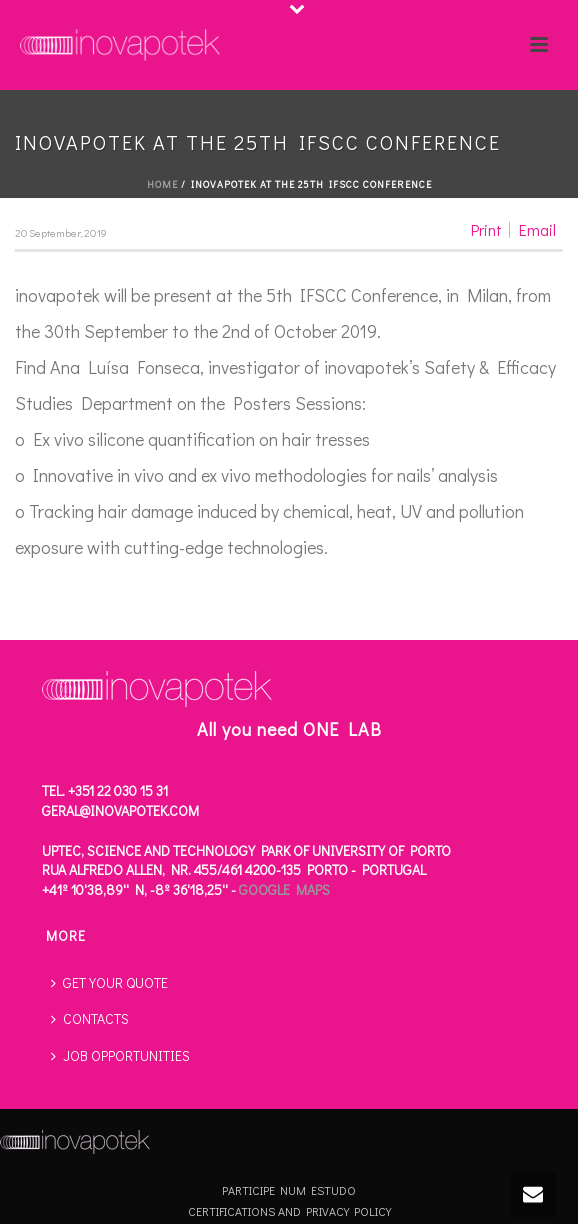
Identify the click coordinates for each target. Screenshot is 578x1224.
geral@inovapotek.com (120, 810)
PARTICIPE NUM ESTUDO (289, 1190)
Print (486, 230)
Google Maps (284, 889)
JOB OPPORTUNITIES (120, 1055)
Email (537, 230)
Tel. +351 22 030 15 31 (105, 790)
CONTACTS (90, 1018)
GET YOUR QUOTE (109, 982)
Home (162, 184)
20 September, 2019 (61, 232)
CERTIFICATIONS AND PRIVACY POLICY (289, 1211)
